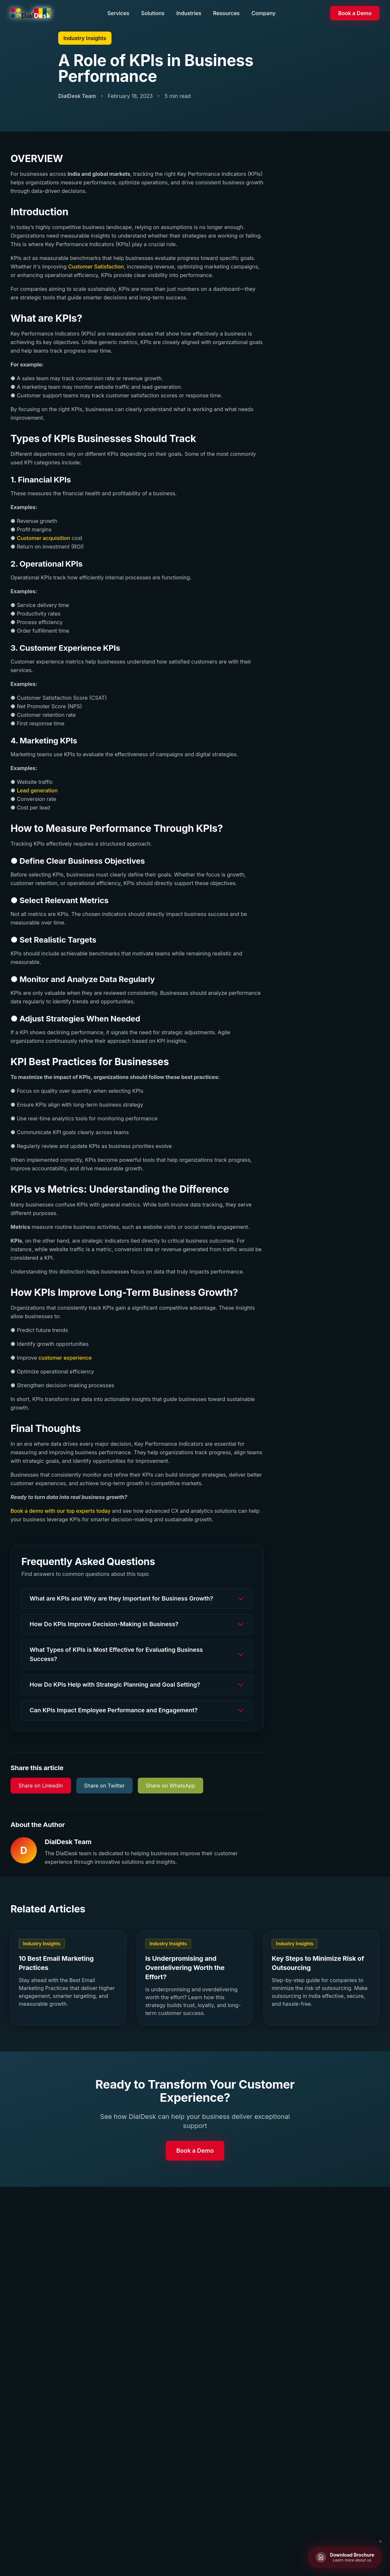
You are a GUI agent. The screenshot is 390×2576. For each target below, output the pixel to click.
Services (118, 13)
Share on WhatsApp (170, 1785)
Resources (226, 13)
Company (264, 13)
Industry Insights (84, 38)
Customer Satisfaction (96, 266)
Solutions (152, 13)
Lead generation (37, 790)
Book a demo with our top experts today (60, 1511)
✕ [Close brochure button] (380, 2541)
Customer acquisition (43, 538)
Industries (188, 13)
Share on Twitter (104, 1785)
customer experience (65, 1357)
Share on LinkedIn (40, 1785)
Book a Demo (355, 13)
